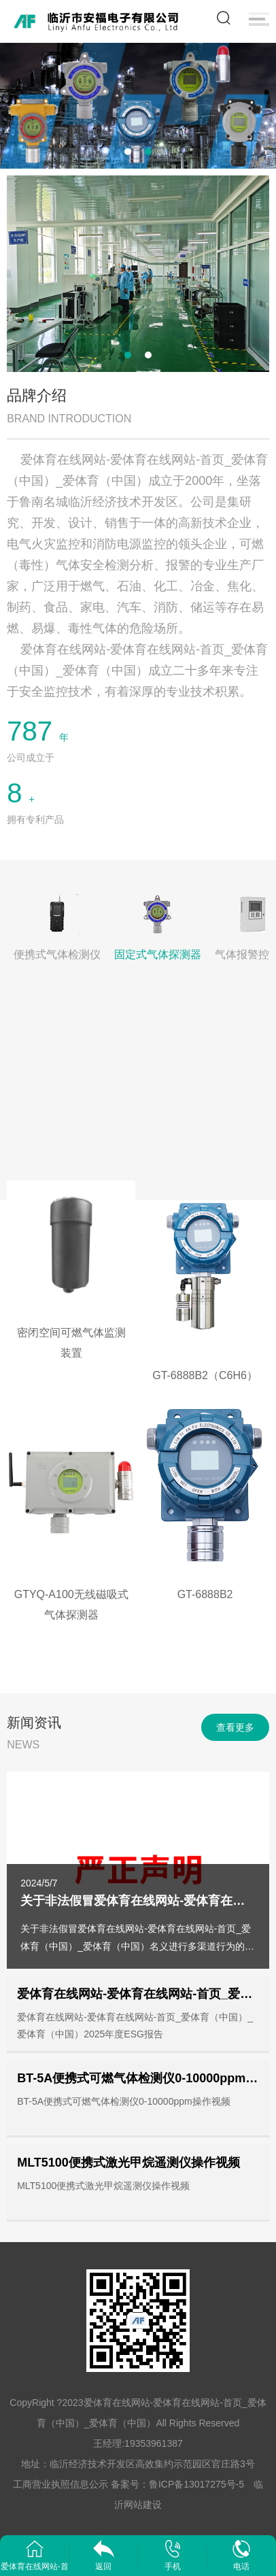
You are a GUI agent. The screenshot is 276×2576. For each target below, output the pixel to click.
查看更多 (235, 1727)
